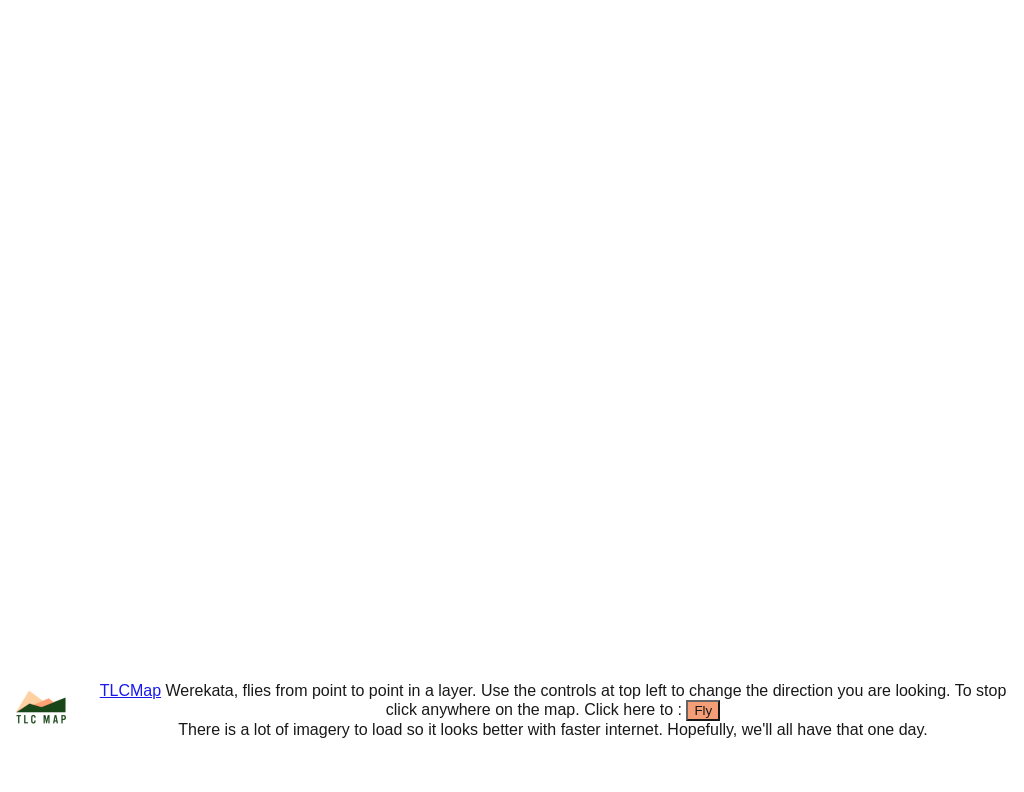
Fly (703, 710)
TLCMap (130, 690)
